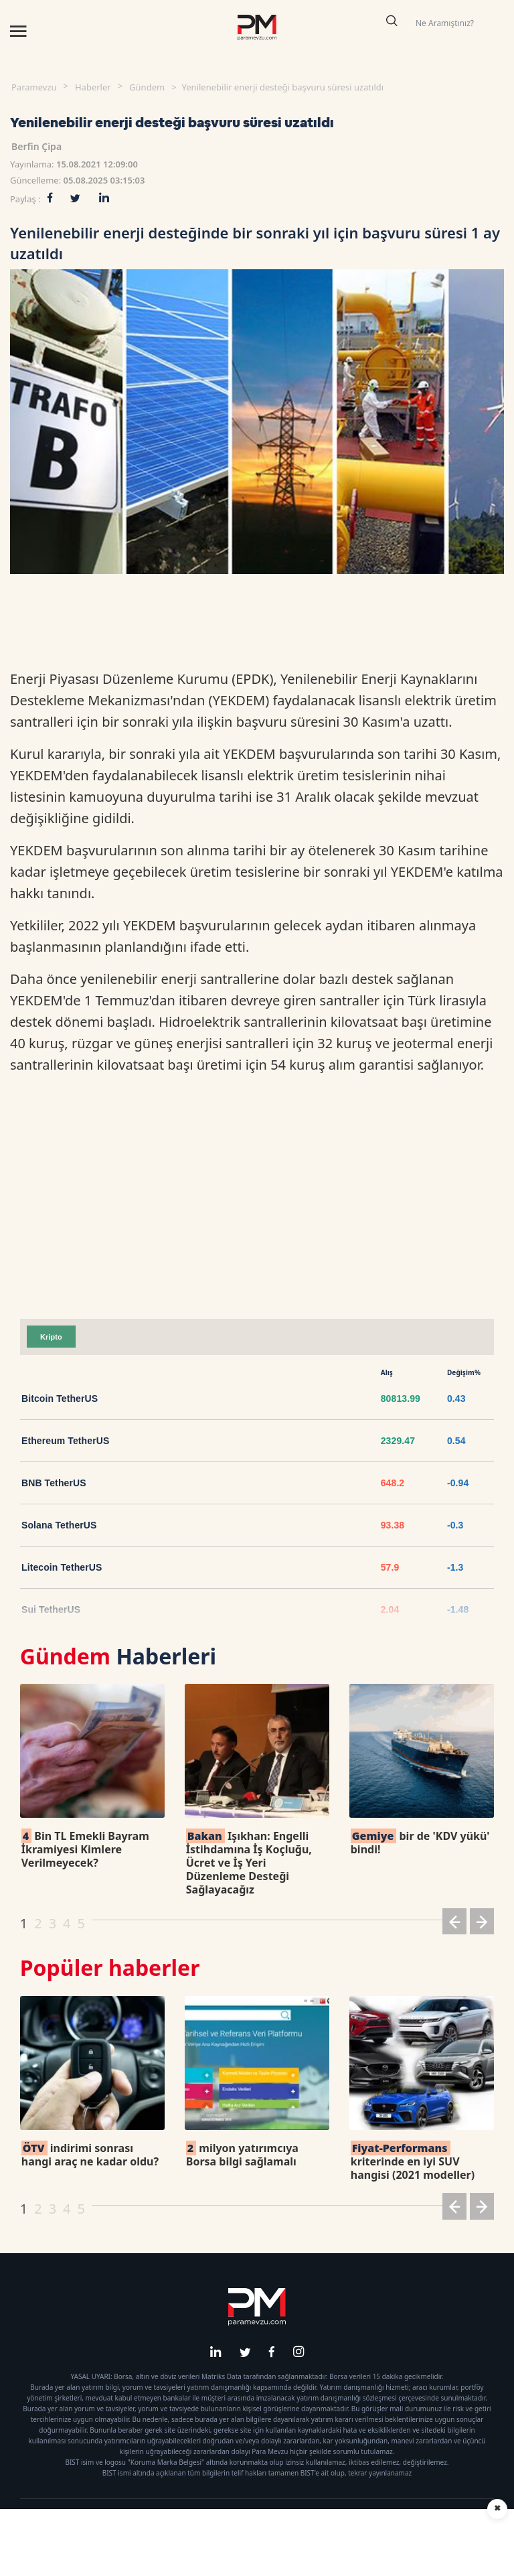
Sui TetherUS (50, 1609)
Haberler (93, 87)
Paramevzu (34, 87)
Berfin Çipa (36, 146)
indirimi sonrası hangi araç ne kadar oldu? (90, 2155)
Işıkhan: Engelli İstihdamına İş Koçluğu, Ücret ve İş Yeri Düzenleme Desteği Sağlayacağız (249, 1863)
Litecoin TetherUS (61, 1567)
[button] (454, 1924)
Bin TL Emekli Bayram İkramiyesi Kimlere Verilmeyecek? (85, 1849)
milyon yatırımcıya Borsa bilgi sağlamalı (242, 2155)
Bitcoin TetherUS (59, 1398)
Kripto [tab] (51, 1337)
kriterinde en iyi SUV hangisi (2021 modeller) (413, 2161)
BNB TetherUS (53, 1483)
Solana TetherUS (59, 1525)
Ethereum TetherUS (65, 1440)
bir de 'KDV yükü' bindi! (420, 1843)
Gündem (147, 87)
